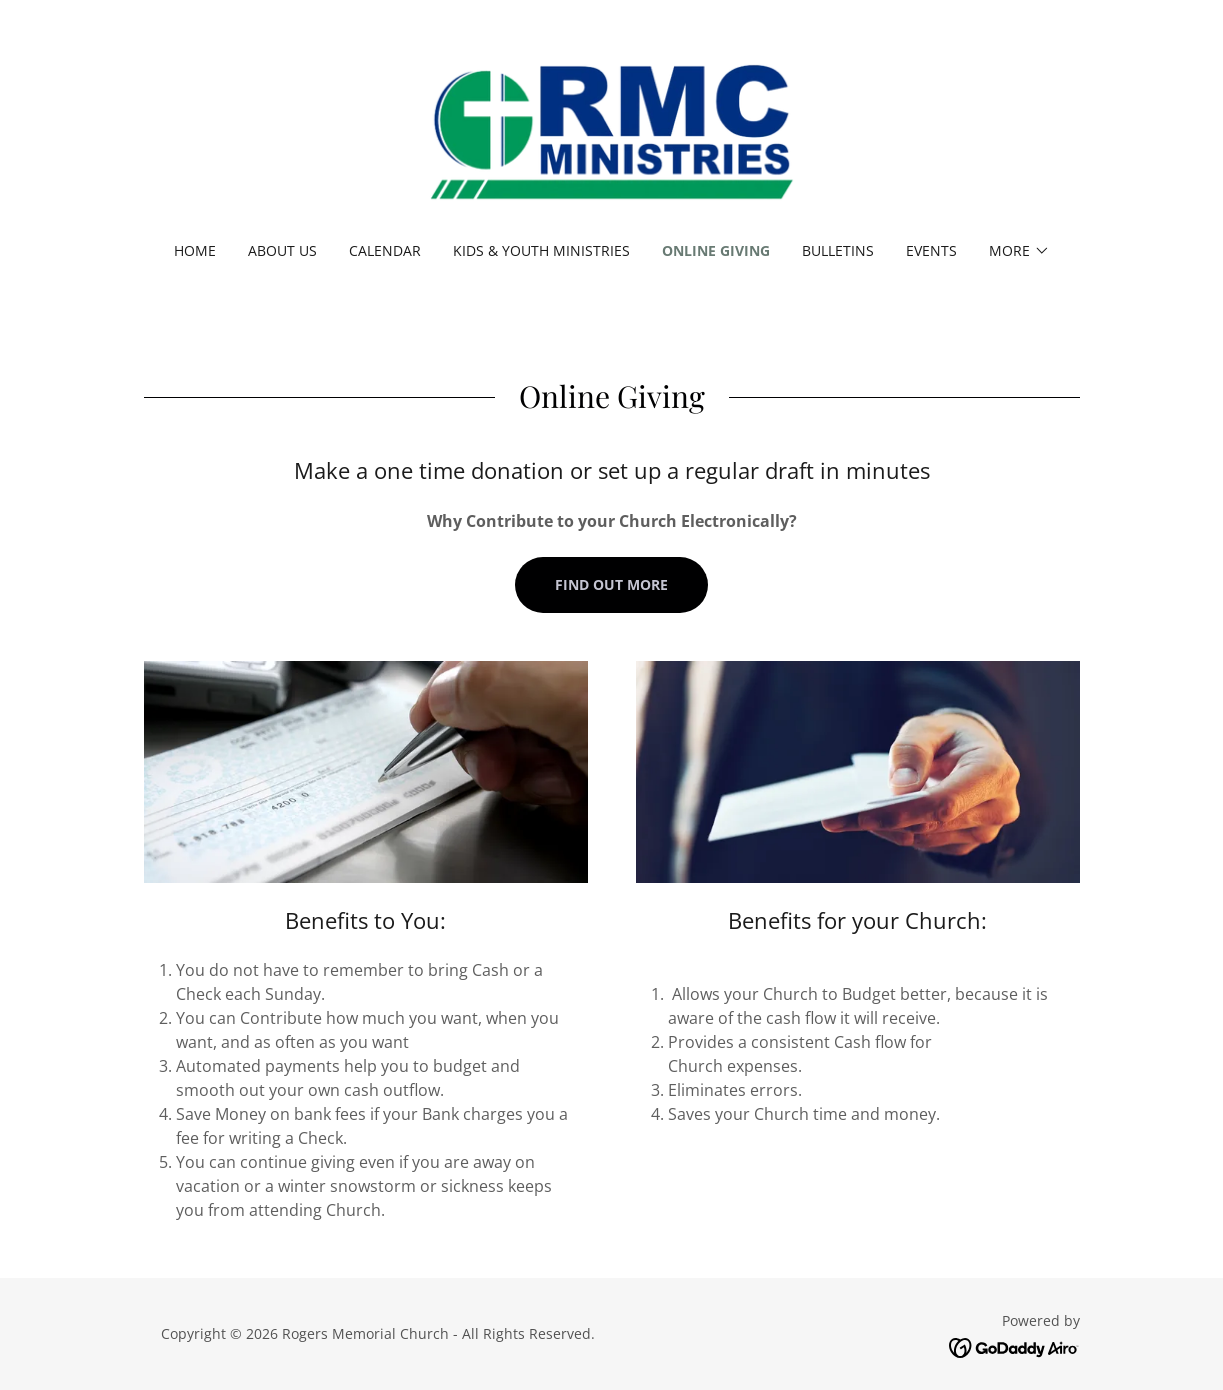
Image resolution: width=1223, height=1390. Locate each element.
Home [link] (195, 250)
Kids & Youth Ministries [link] (541, 250)
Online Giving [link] (716, 250)
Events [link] (931, 250)
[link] (611, 134)
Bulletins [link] (838, 250)
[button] (1019, 251)
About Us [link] (282, 250)
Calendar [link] (385, 250)
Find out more (611, 584)
